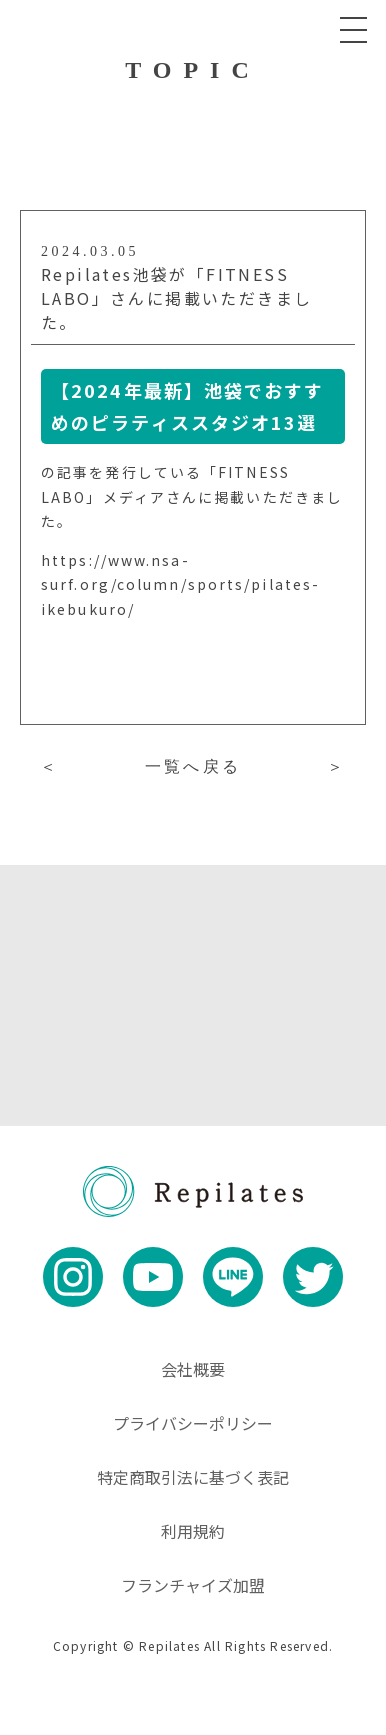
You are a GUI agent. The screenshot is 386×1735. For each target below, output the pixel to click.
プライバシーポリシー (193, 1423)
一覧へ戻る (193, 766)
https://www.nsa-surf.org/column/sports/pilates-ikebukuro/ (180, 584)
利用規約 (193, 1531)
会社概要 (193, 1369)
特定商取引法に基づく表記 (193, 1477)
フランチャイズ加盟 (193, 1585)
